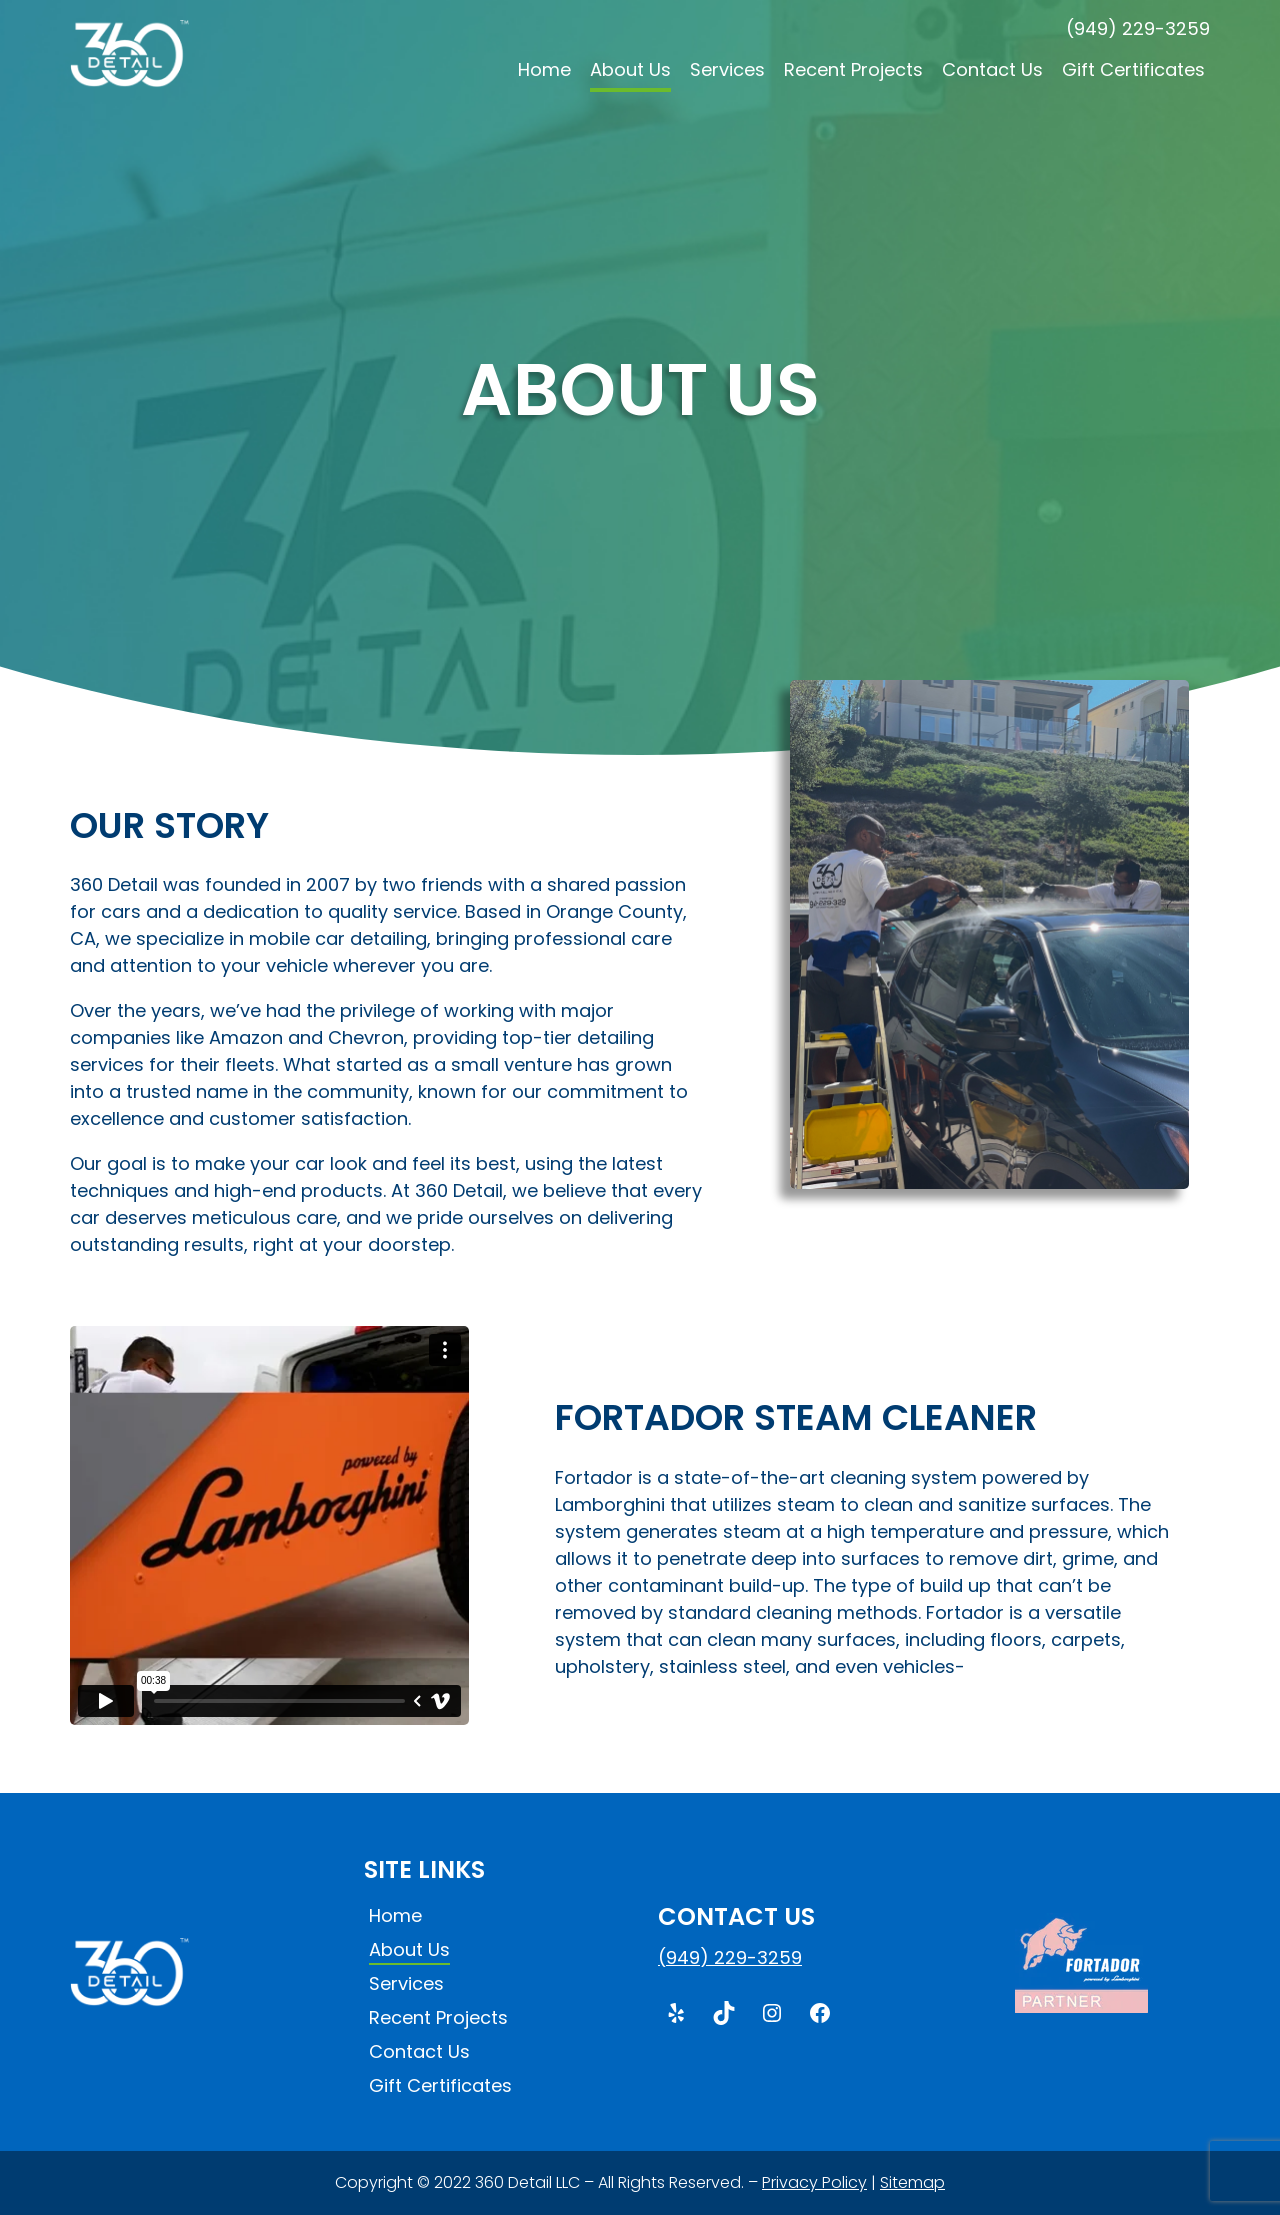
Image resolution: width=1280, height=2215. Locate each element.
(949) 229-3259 (1138, 28)
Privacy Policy (814, 2182)
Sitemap (912, 2182)
